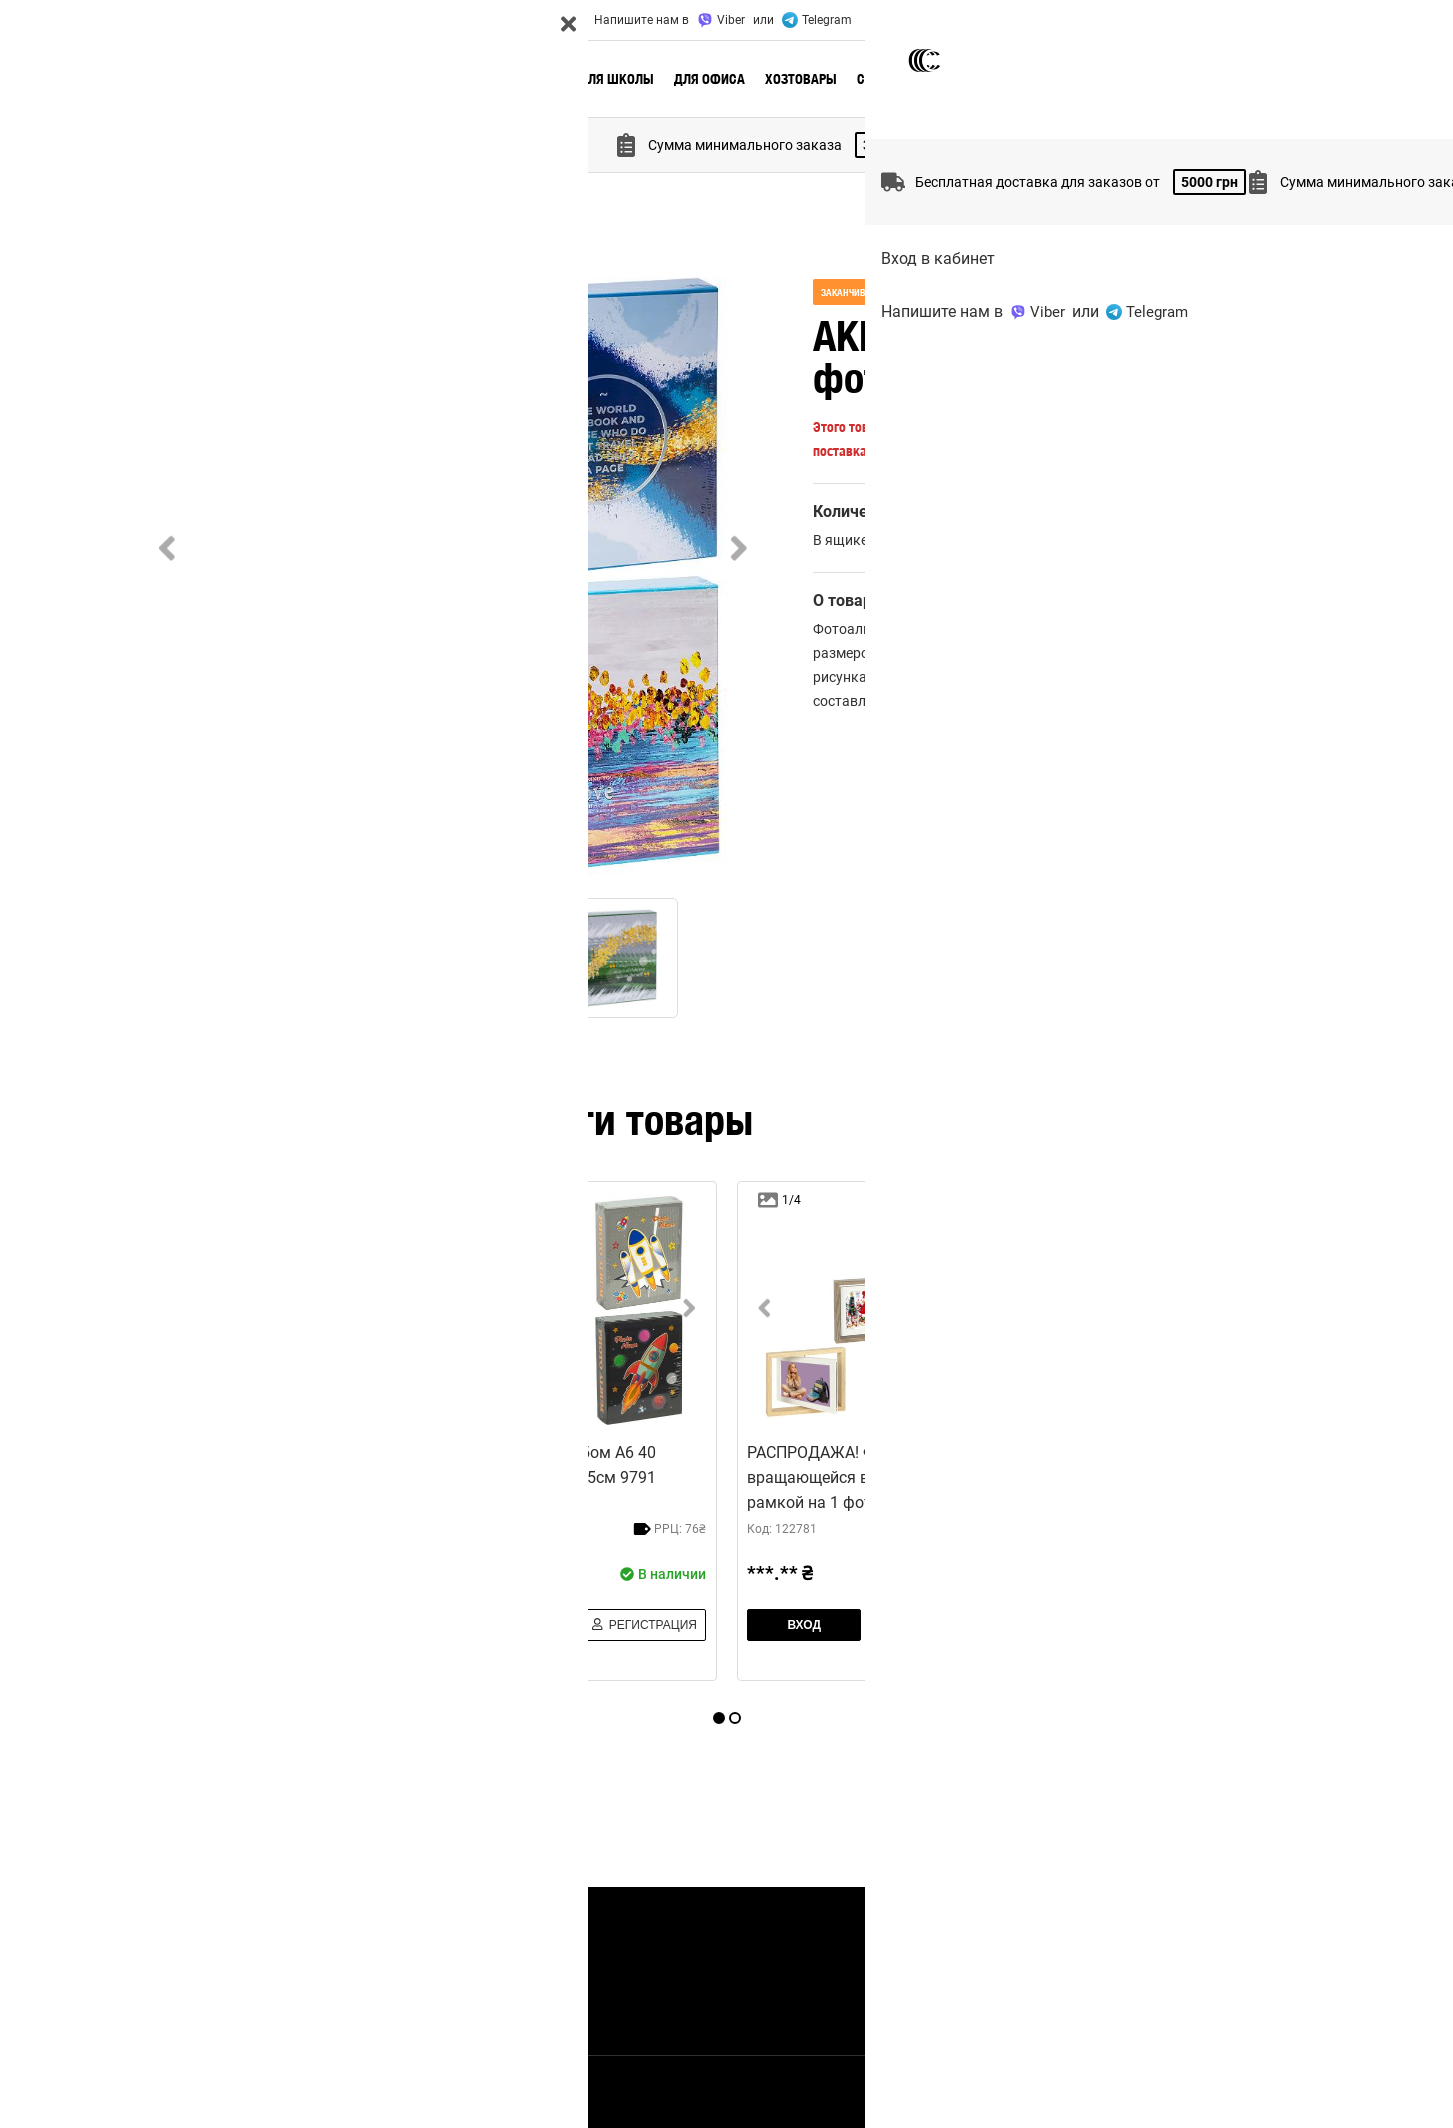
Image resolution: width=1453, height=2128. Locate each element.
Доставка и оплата (307, 20)
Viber (721, 20)
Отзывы (459, 20)
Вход (1250, 20)
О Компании (198, 20)
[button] (453, 577)
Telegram (817, 20)
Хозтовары (801, 79)
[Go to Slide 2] (348, 958)
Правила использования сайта (1211, 2092)
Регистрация (348, 1632)
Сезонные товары (915, 79)
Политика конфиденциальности (1014, 2092)
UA (1292, 20)
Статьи (444, 1995)
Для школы (616, 79)
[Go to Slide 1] (213, 958)
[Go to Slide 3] (483, 958)
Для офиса (709, 79)
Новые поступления (487, 79)
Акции (399, 20)
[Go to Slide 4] (618, 958)
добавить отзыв (1239, 741)
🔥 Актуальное (356, 79)
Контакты (530, 20)
